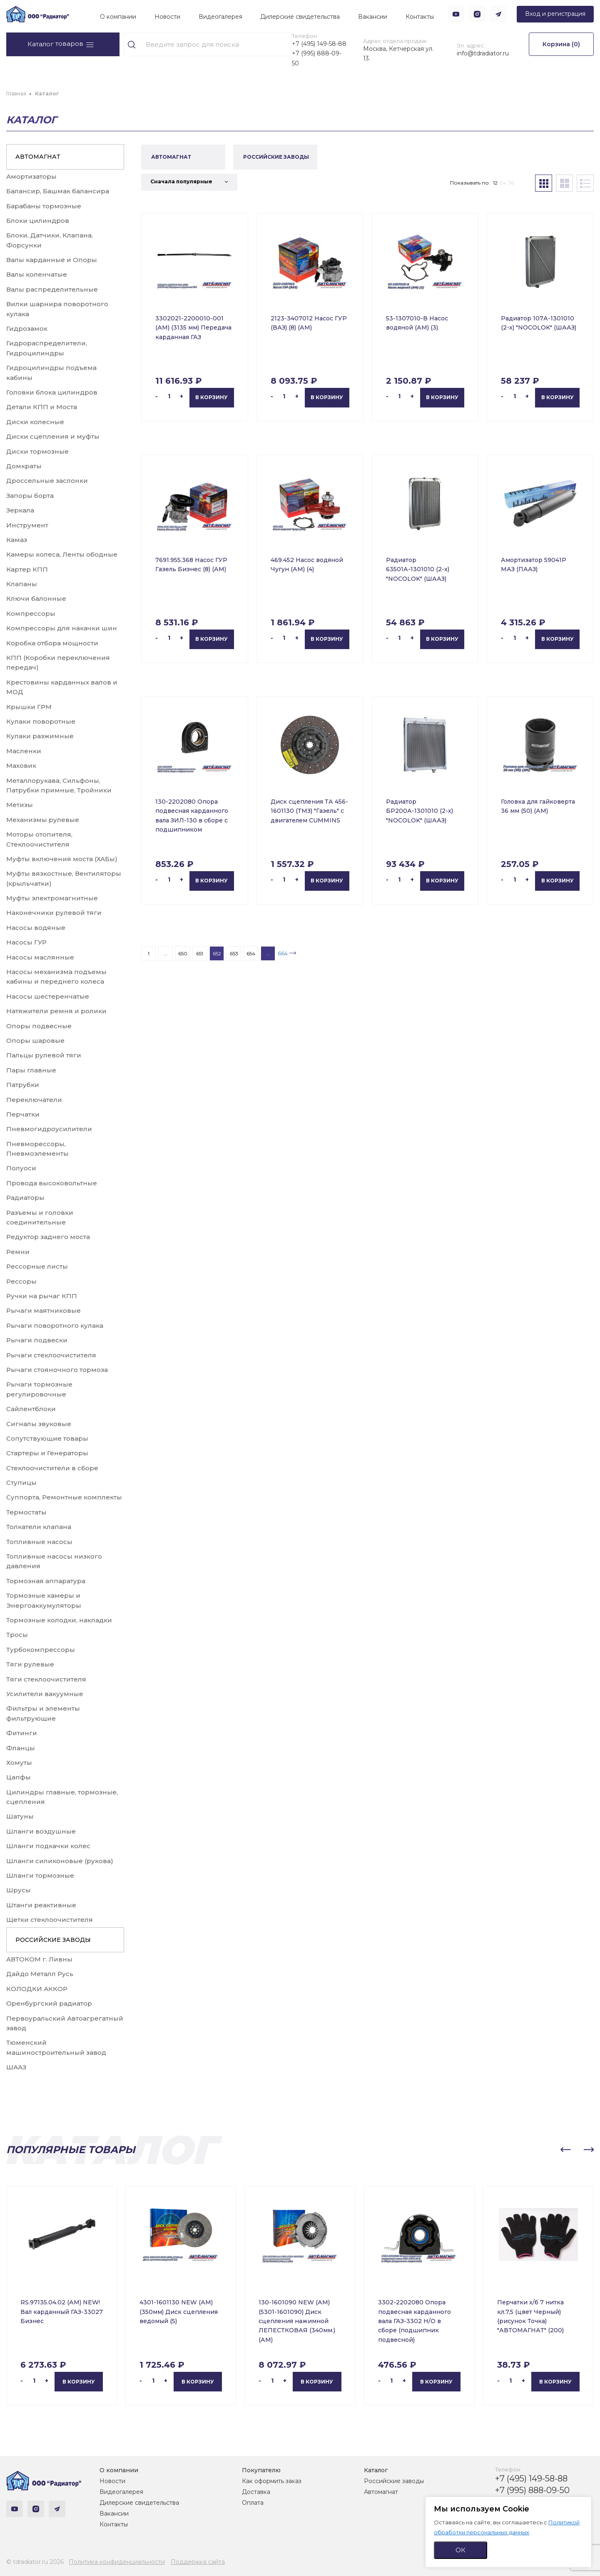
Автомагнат (381, 2492)
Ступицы (21, 1483)
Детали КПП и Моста (41, 407)
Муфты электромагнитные (52, 898)
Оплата (253, 2502)
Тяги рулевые (30, 1664)
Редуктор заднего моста (48, 1237)
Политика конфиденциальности (117, 2562)
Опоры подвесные (39, 1026)
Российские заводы (394, 2481)
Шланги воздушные (41, 1831)
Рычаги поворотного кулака (54, 1325)
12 (495, 183)
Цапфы (18, 1777)
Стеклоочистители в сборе (52, 1468)
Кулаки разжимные (40, 736)
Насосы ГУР (26, 942)
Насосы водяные (35, 928)
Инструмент (27, 525)
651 (199, 953)
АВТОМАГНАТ (37, 156)
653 (234, 953)
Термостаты (26, 1512)
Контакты (420, 16)
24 (503, 183)
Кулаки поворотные (40, 721)
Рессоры (21, 1281)
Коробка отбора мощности (52, 643)
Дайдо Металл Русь (39, 1974)
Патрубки (22, 1085)
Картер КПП (27, 569)
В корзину (211, 397)
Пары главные (31, 1070)
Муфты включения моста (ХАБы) (61, 859)
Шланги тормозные (40, 1875)
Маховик (21, 766)
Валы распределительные (52, 289)
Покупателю (261, 2470)
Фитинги (21, 1733)
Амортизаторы (31, 176)
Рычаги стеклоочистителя (51, 1355)
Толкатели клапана (38, 1527)
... (165, 953)
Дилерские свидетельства (300, 16)
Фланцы (20, 1748)
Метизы (19, 805)
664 (283, 953)
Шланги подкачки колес (48, 1846)
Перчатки (23, 1114)
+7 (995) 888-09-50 (316, 58)
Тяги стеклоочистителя (46, 1679)
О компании (118, 16)
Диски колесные (35, 422)
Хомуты (19, 1762)
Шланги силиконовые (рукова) (59, 1861)
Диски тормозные (37, 451)
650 (182, 953)
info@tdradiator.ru (483, 53)
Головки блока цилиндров (51, 392)
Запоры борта (30, 496)
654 (250, 953)
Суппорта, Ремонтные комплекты (64, 1497)
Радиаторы (25, 1198)
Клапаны (21, 584)
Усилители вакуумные (44, 1694)
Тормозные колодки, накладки (59, 1620)
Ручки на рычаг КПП (41, 1296)
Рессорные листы (37, 1266)
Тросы (17, 1635)
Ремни (18, 1252)
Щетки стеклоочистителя (49, 1920)
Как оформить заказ (271, 2481)
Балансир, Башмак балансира (57, 191)
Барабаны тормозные (43, 206)
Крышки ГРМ (29, 707)
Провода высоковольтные (51, 1183)
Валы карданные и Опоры (51, 260)
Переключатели (34, 1100)
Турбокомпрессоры (40, 1650)
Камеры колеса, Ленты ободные (61, 554)
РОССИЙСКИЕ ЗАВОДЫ (53, 1940)
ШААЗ (16, 2067)
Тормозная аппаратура (45, 1581)
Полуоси (21, 1168)
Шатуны (20, 1816)
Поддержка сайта (198, 2562)
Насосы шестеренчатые (47, 996)
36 (511, 183)
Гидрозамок (26, 328)
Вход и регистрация (555, 13)
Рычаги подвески (36, 1340)
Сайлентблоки (31, 1409)
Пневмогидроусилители (49, 1129)
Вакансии (372, 16)
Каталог (376, 2470)
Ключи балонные (36, 598)
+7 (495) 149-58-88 (319, 43)
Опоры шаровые (35, 1040)
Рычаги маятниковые (43, 1310)
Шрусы (18, 1890)
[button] (565, 2149)
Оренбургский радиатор (49, 2003)
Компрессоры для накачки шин (61, 628)
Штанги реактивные (41, 1905)
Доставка (256, 2492)
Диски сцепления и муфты (53, 436)
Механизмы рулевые (42, 820)
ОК (461, 2550)
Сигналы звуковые (38, 1424)
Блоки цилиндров (37, 221)
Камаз (16, 540)
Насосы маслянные (40, 957)
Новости (167, 16)
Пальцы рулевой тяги (43, 1055)
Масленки (23, 751)
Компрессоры (30, 613)
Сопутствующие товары (47, 1438)
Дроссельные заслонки (47, 481)
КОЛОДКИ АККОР (36, 1989)
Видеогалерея (220, 16)
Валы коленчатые (36, 274)
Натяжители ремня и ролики (56, 1011)
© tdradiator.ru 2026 (35, 2562)
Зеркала (20, 510)
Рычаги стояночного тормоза (57, 1370)
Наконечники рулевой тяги (54, 913)
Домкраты (24, 466)
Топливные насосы (39, 1542)
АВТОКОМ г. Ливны (39, 1959)
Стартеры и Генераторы (47, 1453)
